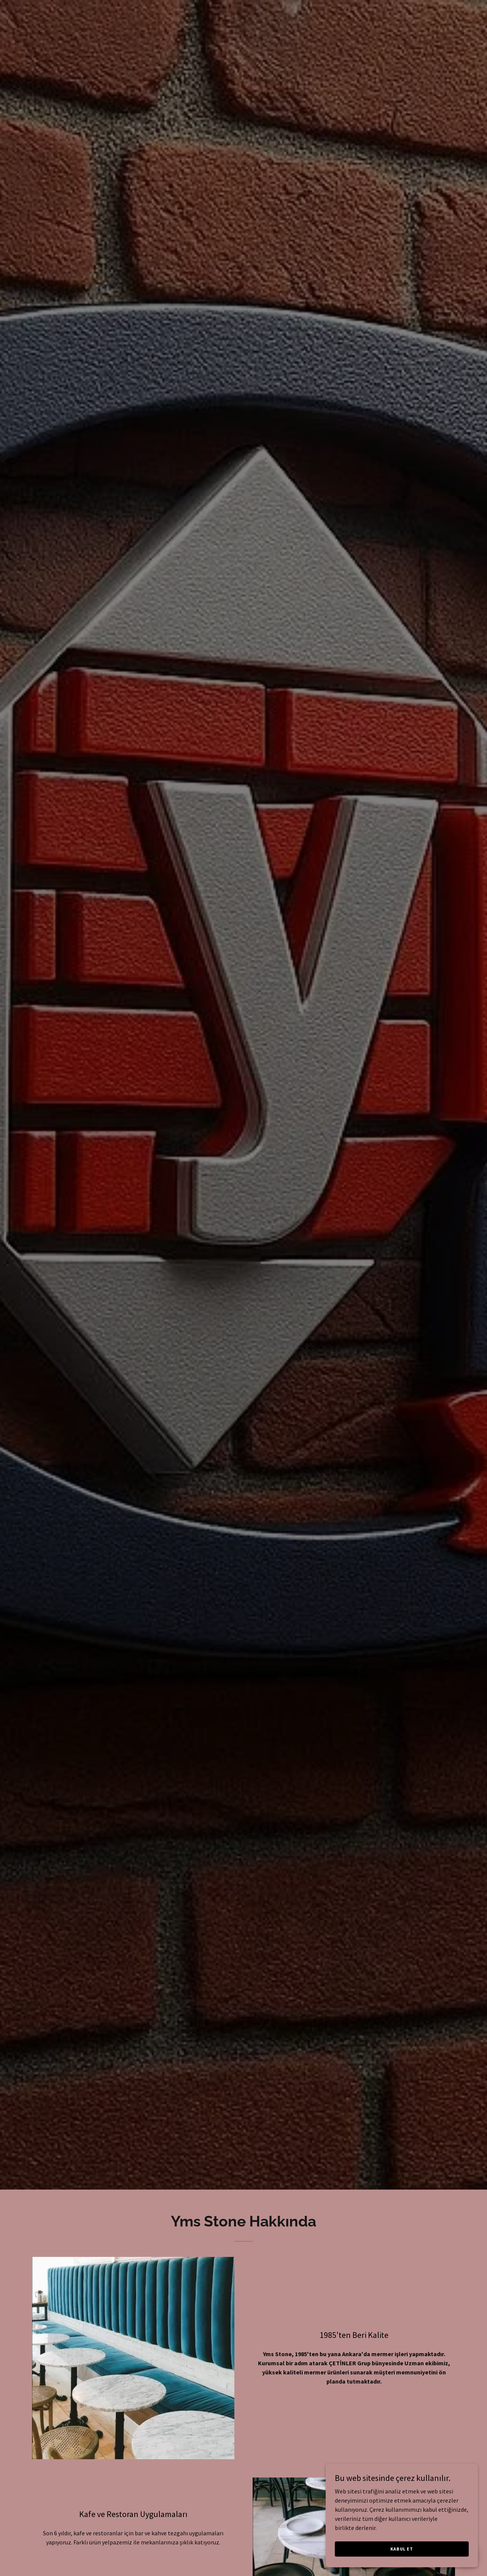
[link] (244, 13)
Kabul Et (401, 2549)
